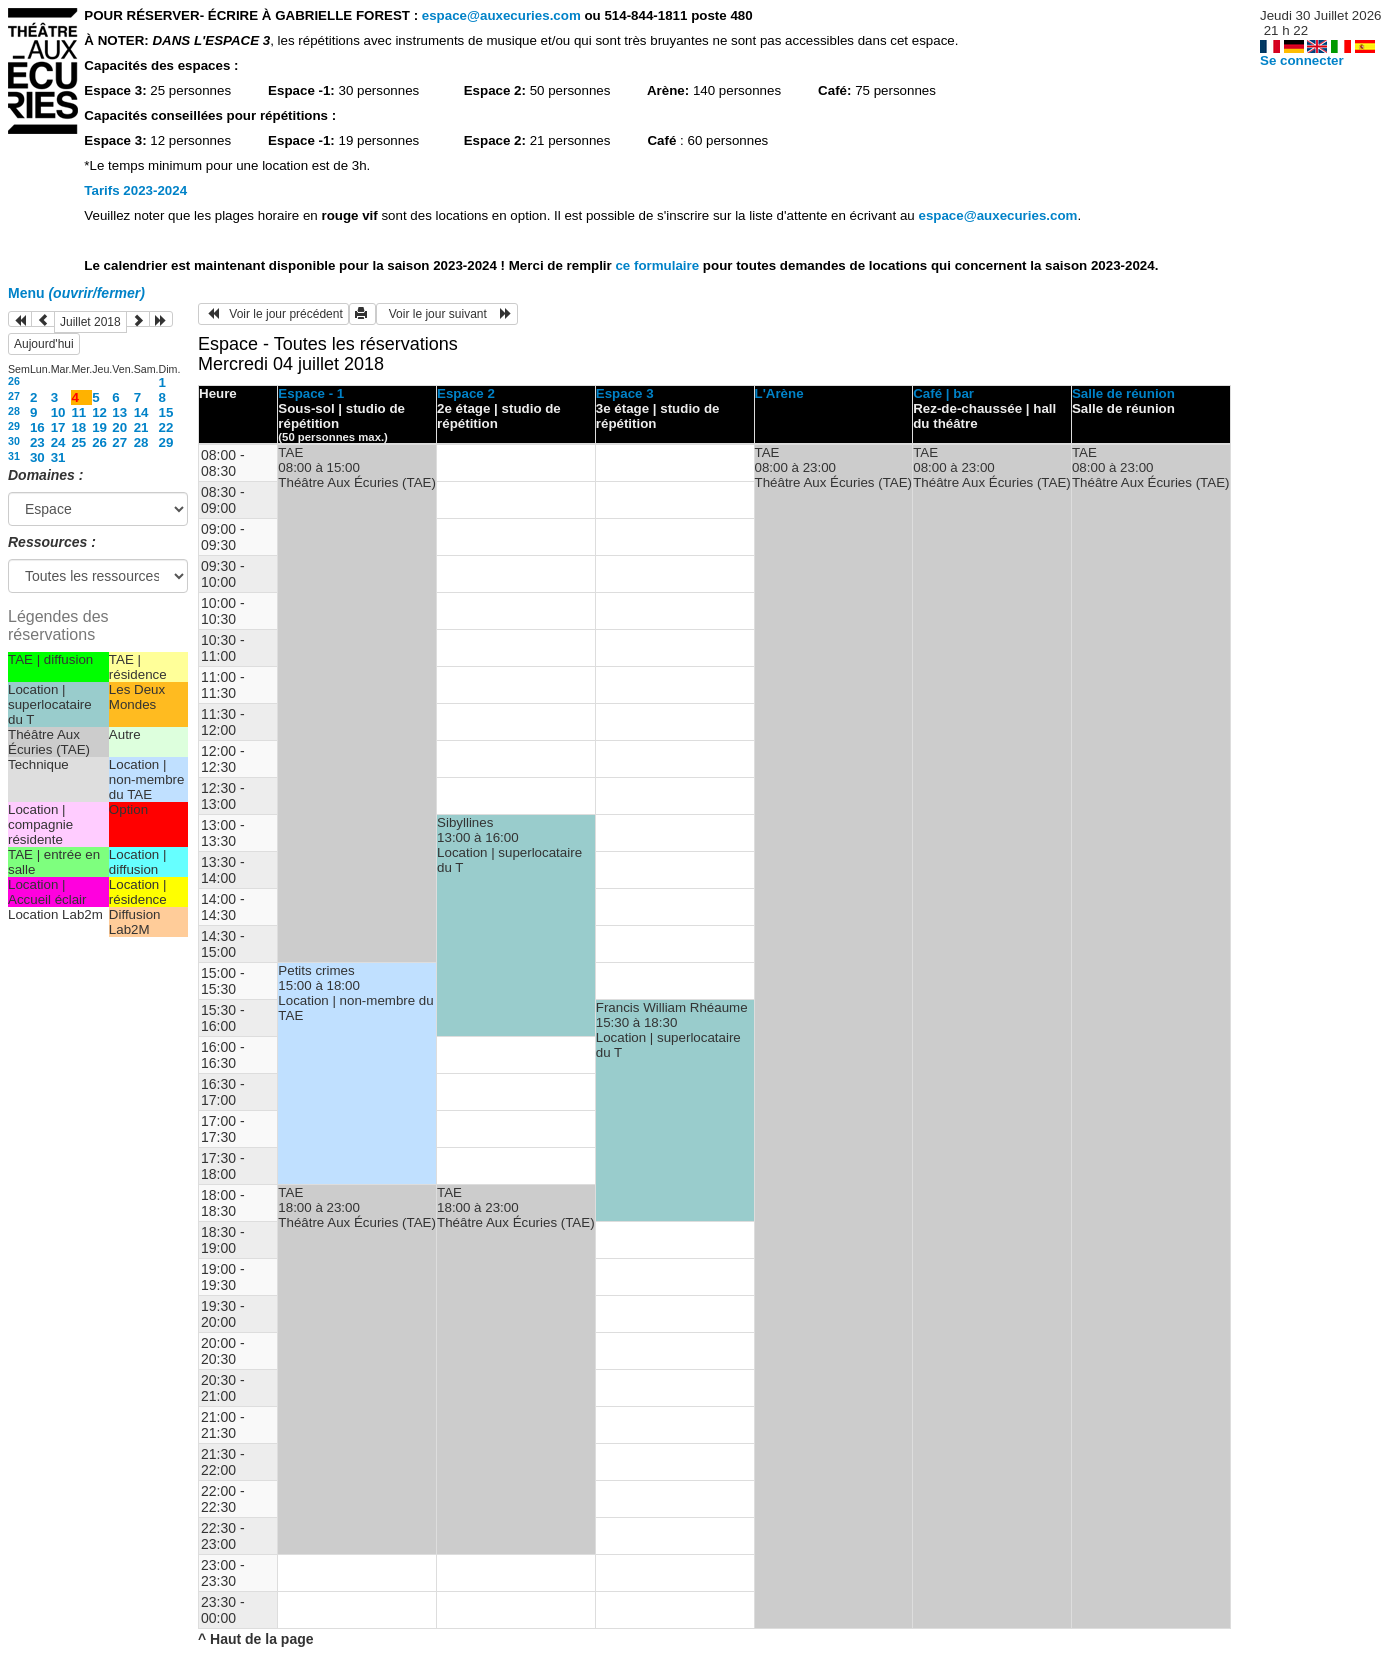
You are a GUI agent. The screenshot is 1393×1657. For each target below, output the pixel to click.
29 (14, 426)
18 (78, 427)
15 (166, 412)
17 (58, 427)
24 (58, 442)
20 (119, 427)
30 (14, 441)
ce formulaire (658, 265)
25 (78, 442)
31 (14, 456)
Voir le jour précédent (273, 314)
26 (14, 381)
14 (141, 412)
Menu (76, 293)
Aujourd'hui (44, 344)
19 (99, 427)
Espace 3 (625, 393)
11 (78, 412)
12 (99, 412)
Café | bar (943, 393)
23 (37, 442)
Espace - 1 (311, 393)
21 (141, 427)
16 (37, 427)
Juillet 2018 (90, 322)
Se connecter (1302, 60)
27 (14, 396)
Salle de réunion (1123, 393)
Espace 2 (466, 393)
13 (119, 412)
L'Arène (779, 393)
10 (58, 412)
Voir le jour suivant (447, 314)
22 (166, 427)
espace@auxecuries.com (501, 15)
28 (14, 411)
